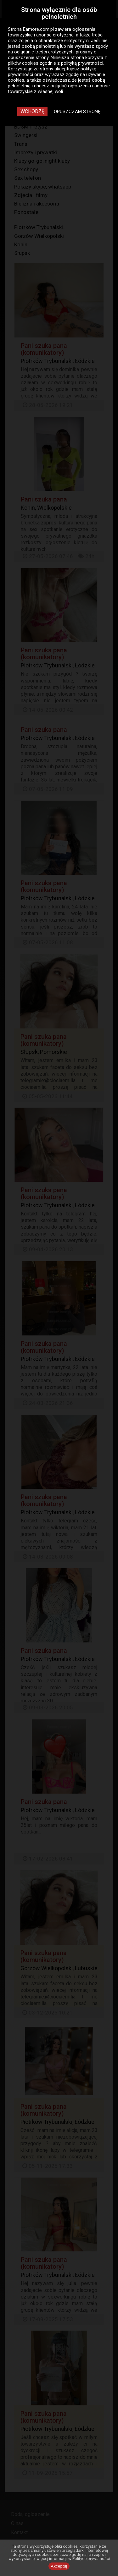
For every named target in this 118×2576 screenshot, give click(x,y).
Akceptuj (59, 2566)
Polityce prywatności (91, 2558)
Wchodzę (32, 111)
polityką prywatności (82, 63)
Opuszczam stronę (77, 111)
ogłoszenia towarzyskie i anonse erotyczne (51, 32)
